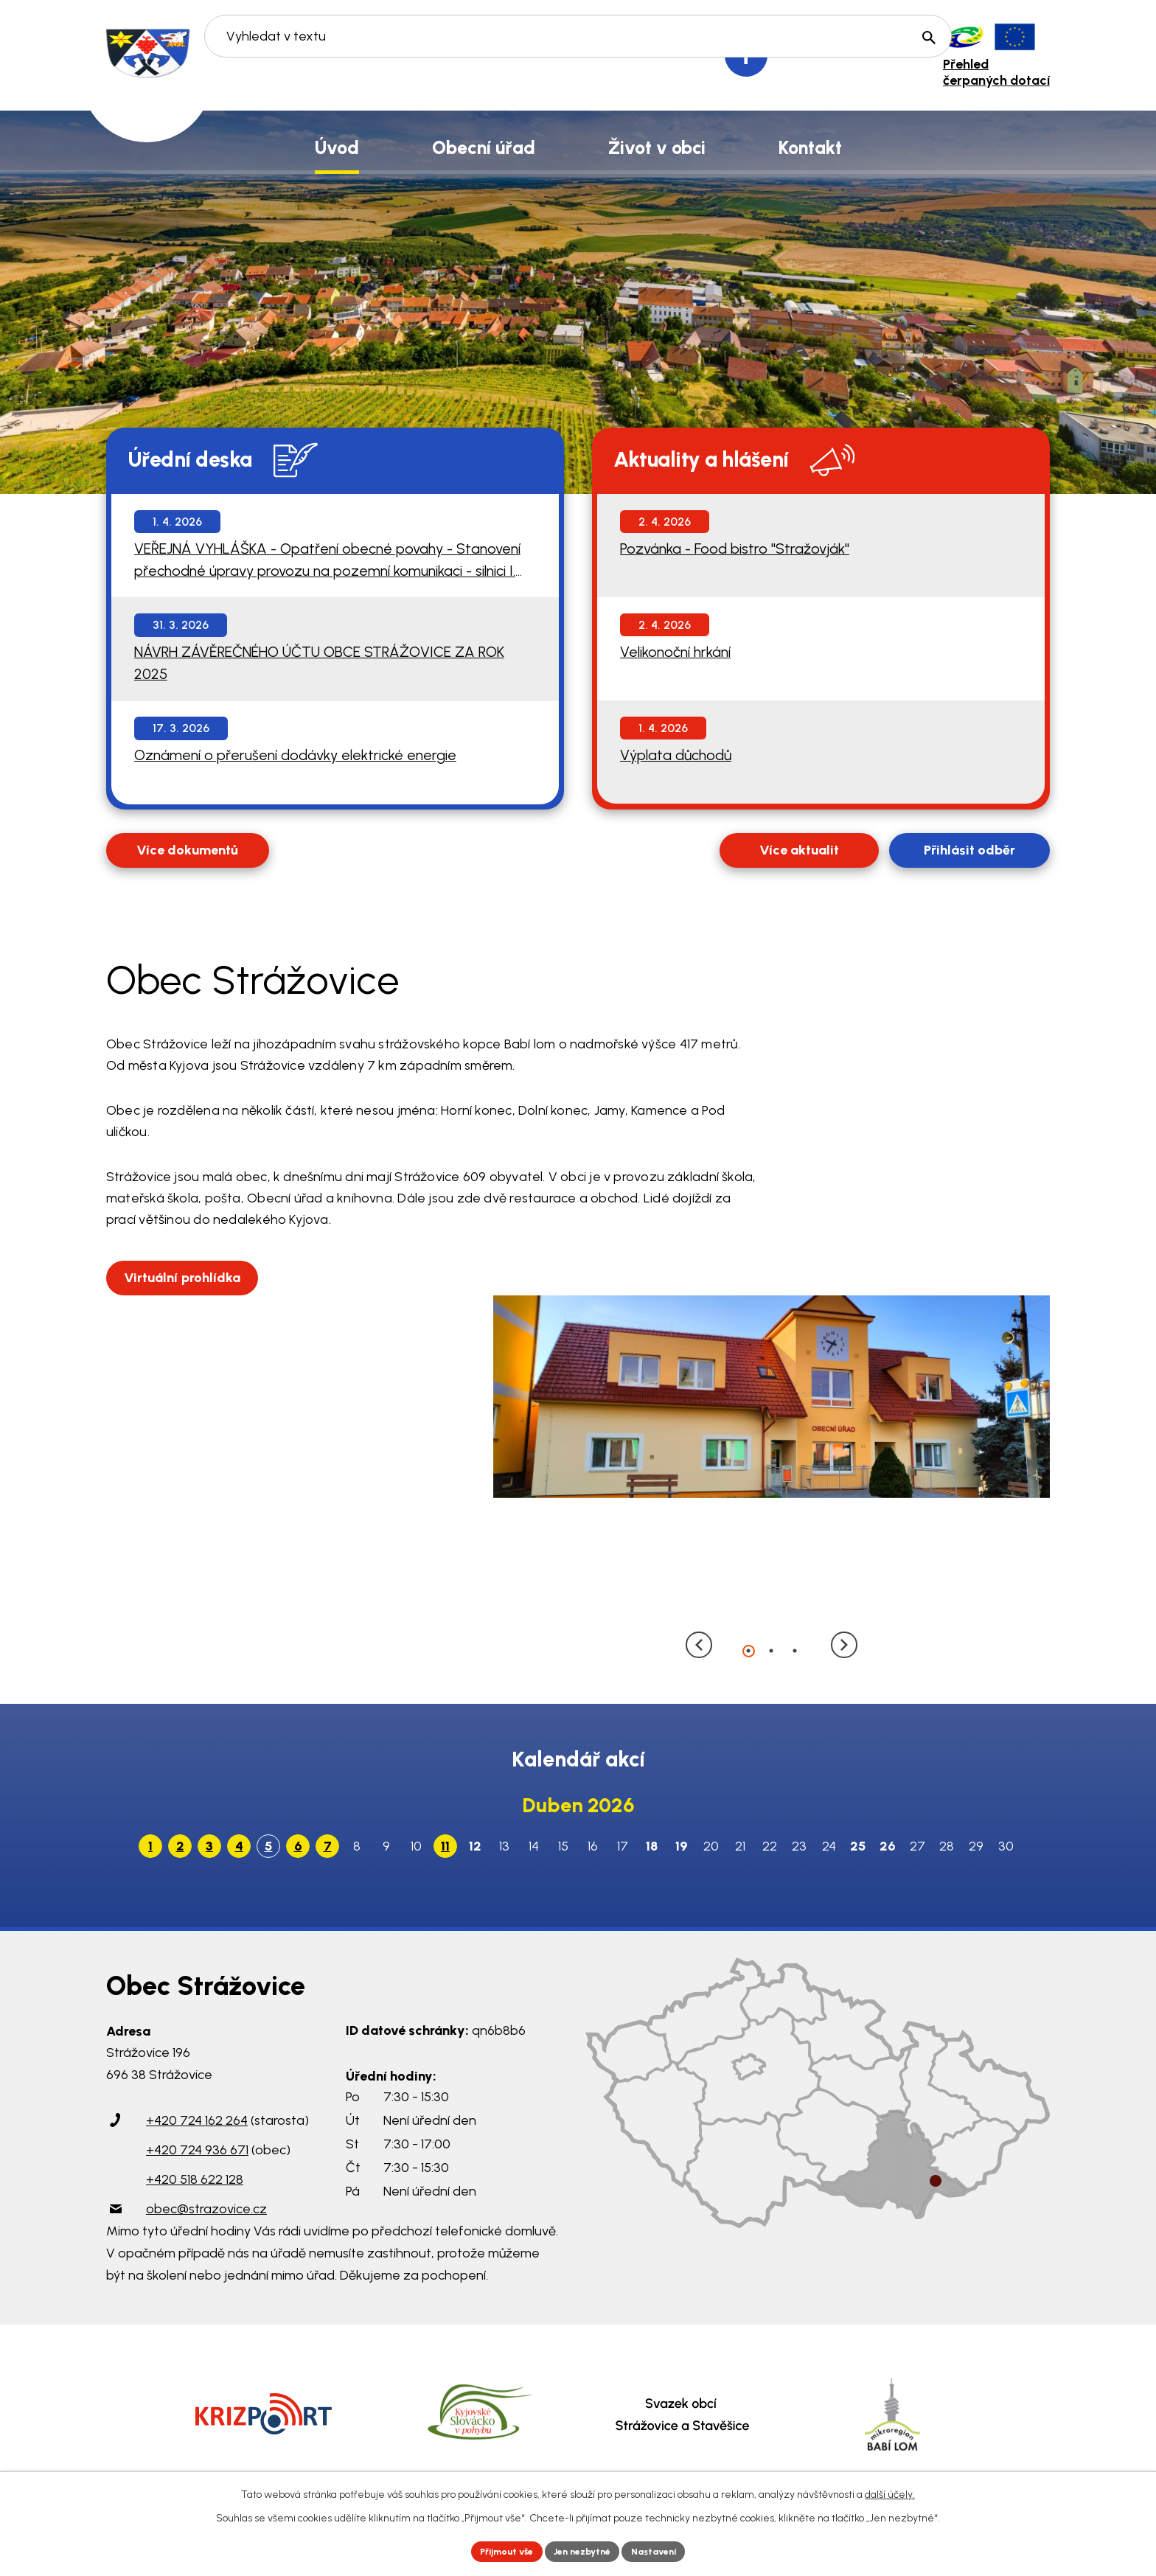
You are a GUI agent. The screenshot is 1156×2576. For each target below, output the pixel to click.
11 (445, 1846)
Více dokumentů (187, 850)
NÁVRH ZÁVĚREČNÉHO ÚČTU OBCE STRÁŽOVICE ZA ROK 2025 (319, 663)
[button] (748, 1649)
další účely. (890, 2491)
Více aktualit (799, 850)
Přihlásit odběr (969, 850)
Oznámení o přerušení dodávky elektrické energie (295, 755)
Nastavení (666, 2550)
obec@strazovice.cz (206, 2209)
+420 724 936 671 (197, 2150)
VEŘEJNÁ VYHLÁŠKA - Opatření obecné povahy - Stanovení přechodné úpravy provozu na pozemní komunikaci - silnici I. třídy (327, 561)
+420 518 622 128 (194, 2179)
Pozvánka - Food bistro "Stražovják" (734, 548)
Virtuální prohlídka (187, 1276)
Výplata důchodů (675, 755)
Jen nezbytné (584, 2550)
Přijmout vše (496, 2550)
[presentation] (704, 1649)
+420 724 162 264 (197, 2120)
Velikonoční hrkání (675, 652)
